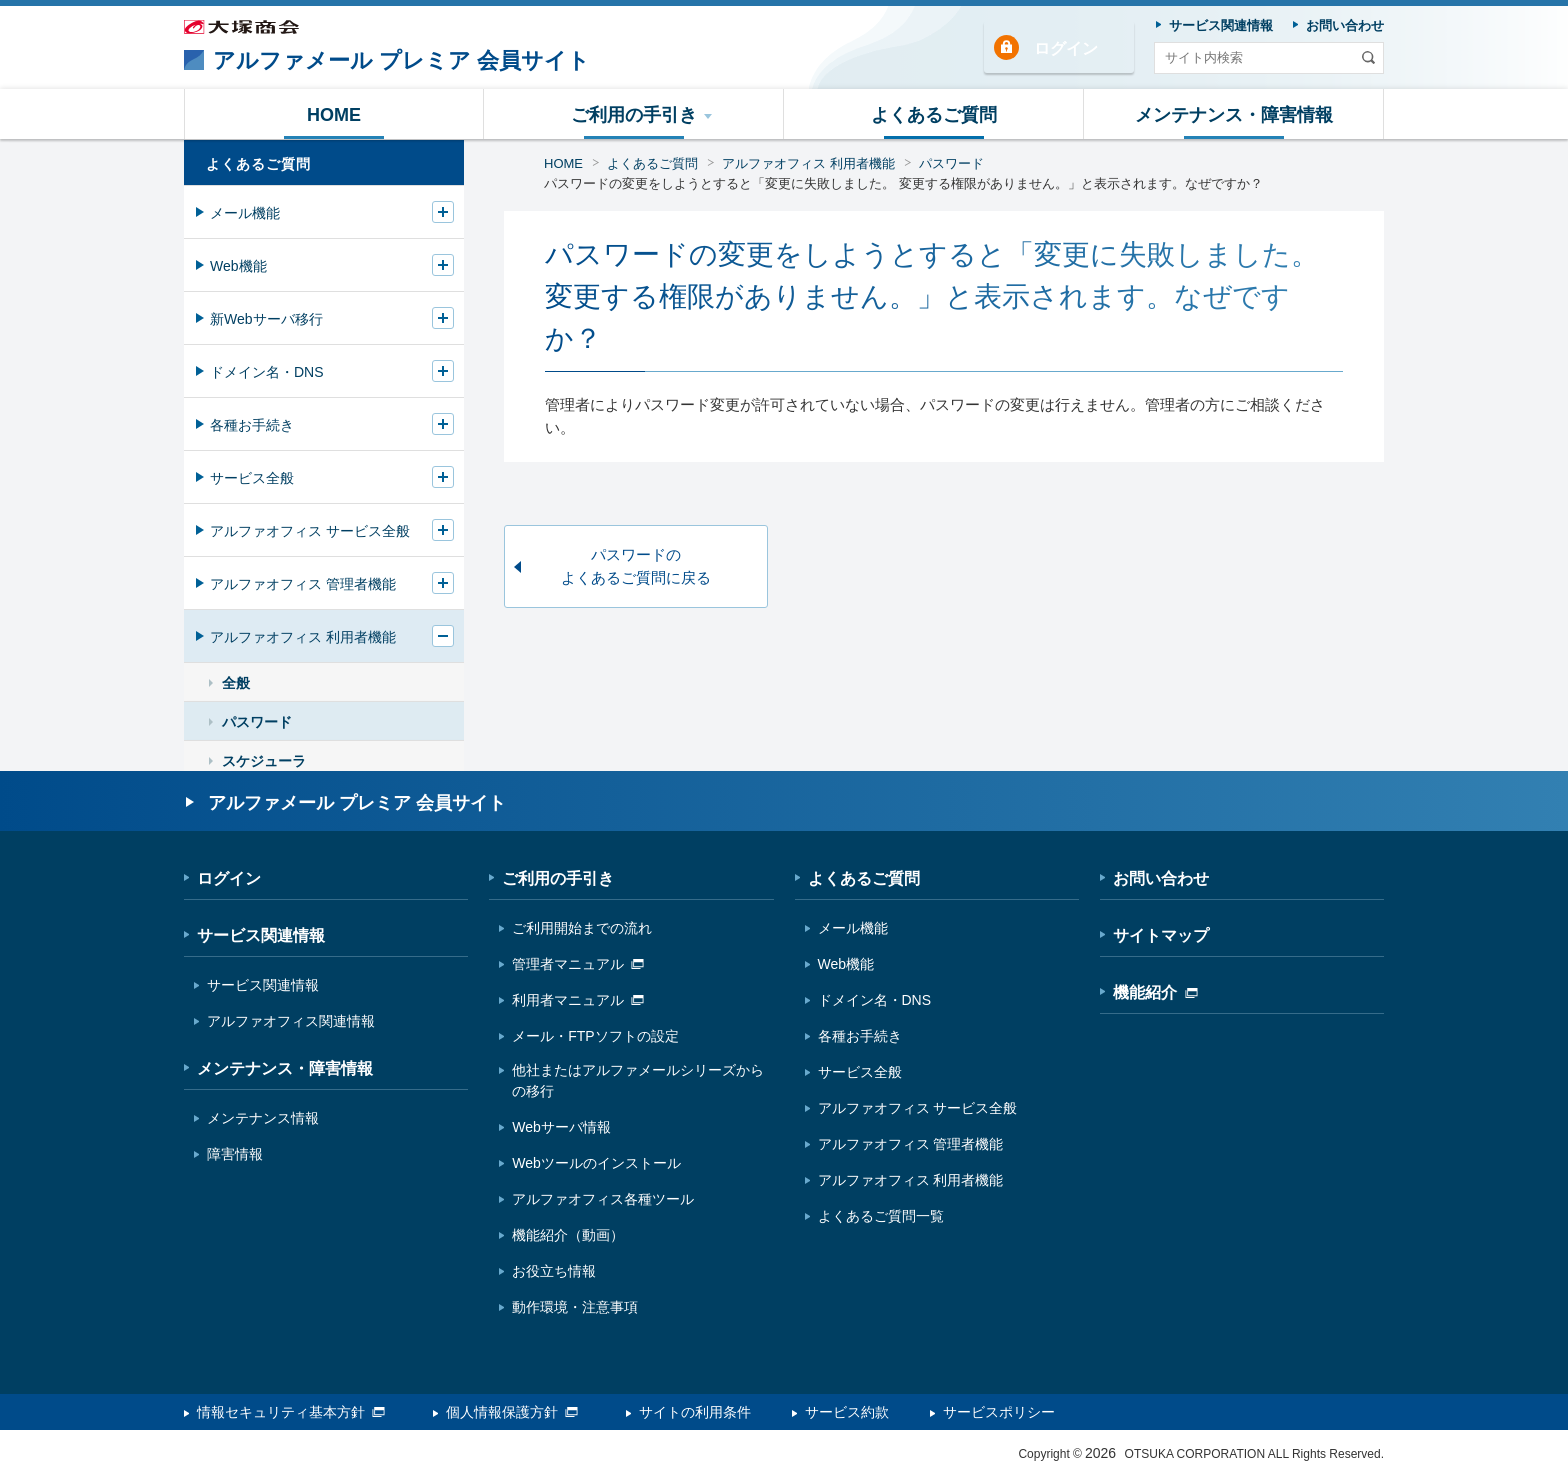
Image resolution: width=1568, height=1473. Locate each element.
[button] (634, 114)
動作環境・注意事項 (575, 1307)
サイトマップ (1161, 935)
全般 (236, 683)
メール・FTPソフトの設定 (595, 1036)
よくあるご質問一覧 (881, 1216)
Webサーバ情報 (561, 1127)
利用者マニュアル (578, 1000)
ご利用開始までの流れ (582, 928)
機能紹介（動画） (568, 1235)
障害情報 (235, 1154)
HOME (563, 163)
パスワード (951, 163)
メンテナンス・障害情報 (285, 1068)
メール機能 (245, 213)
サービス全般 (252, 478)
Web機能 (238, 266)
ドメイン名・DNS (267, 372)
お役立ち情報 (554, 1271)
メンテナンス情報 (263, 1118)
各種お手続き (252, 425)
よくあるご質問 (652, 163)
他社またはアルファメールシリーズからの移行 (638, 1080)
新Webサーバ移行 (266, 319)
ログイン (1066, 48)
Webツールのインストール (596, 1163)
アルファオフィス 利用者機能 (808, 163)
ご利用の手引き (558, 878)
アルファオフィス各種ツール (603, 1199)
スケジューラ (264, 761)
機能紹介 (1155, 992)
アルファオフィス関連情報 (291, 1021)
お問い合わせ (1161, 878)
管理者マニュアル (578, 964)
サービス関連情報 (261, 935)
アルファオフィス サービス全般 (310, 531)
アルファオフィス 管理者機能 (303, 584)
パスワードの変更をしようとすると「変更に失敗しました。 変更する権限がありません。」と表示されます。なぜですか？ (903, 183)
